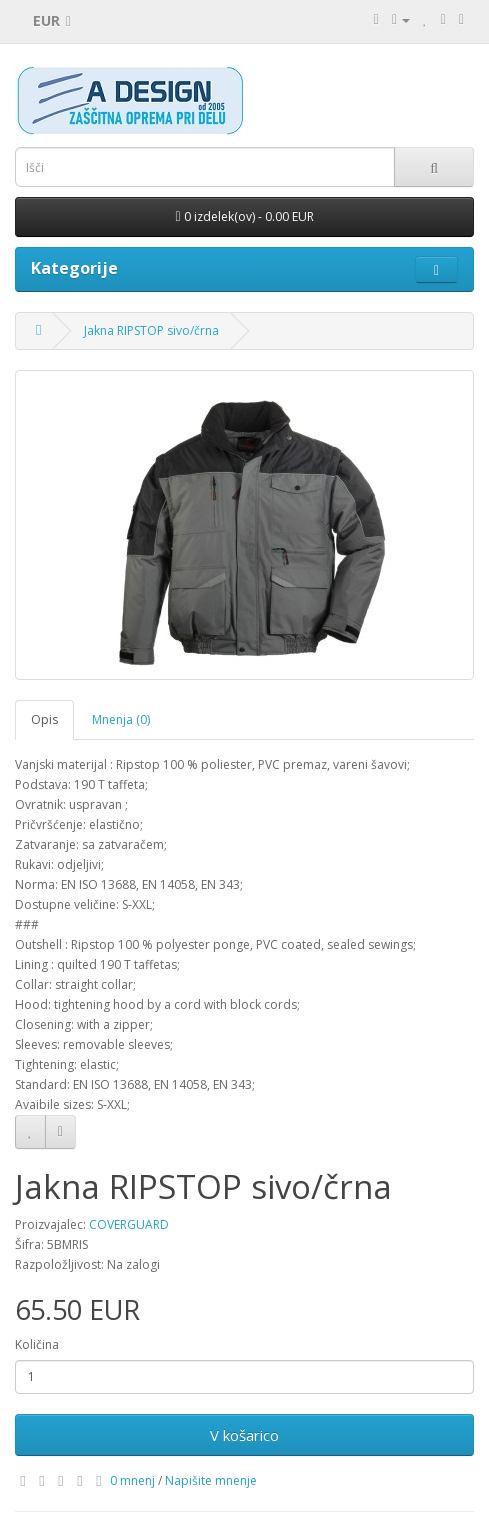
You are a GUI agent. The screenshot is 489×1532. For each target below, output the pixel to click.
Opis (44, 719)
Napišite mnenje (211, 1480)
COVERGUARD (129, 1224)
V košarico (244, 1435)
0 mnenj (132, 1480)
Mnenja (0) (121, 719)
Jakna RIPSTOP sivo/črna (151, 330)
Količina (37, 1344)
